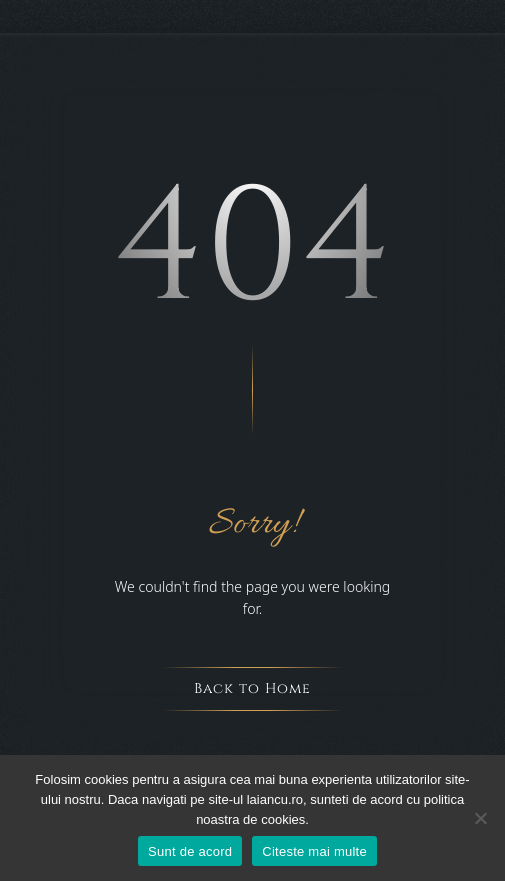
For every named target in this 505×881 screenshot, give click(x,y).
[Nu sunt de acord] (480, 818)
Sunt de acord (190, 851)
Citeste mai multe (314, 851)
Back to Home (252, 688)
